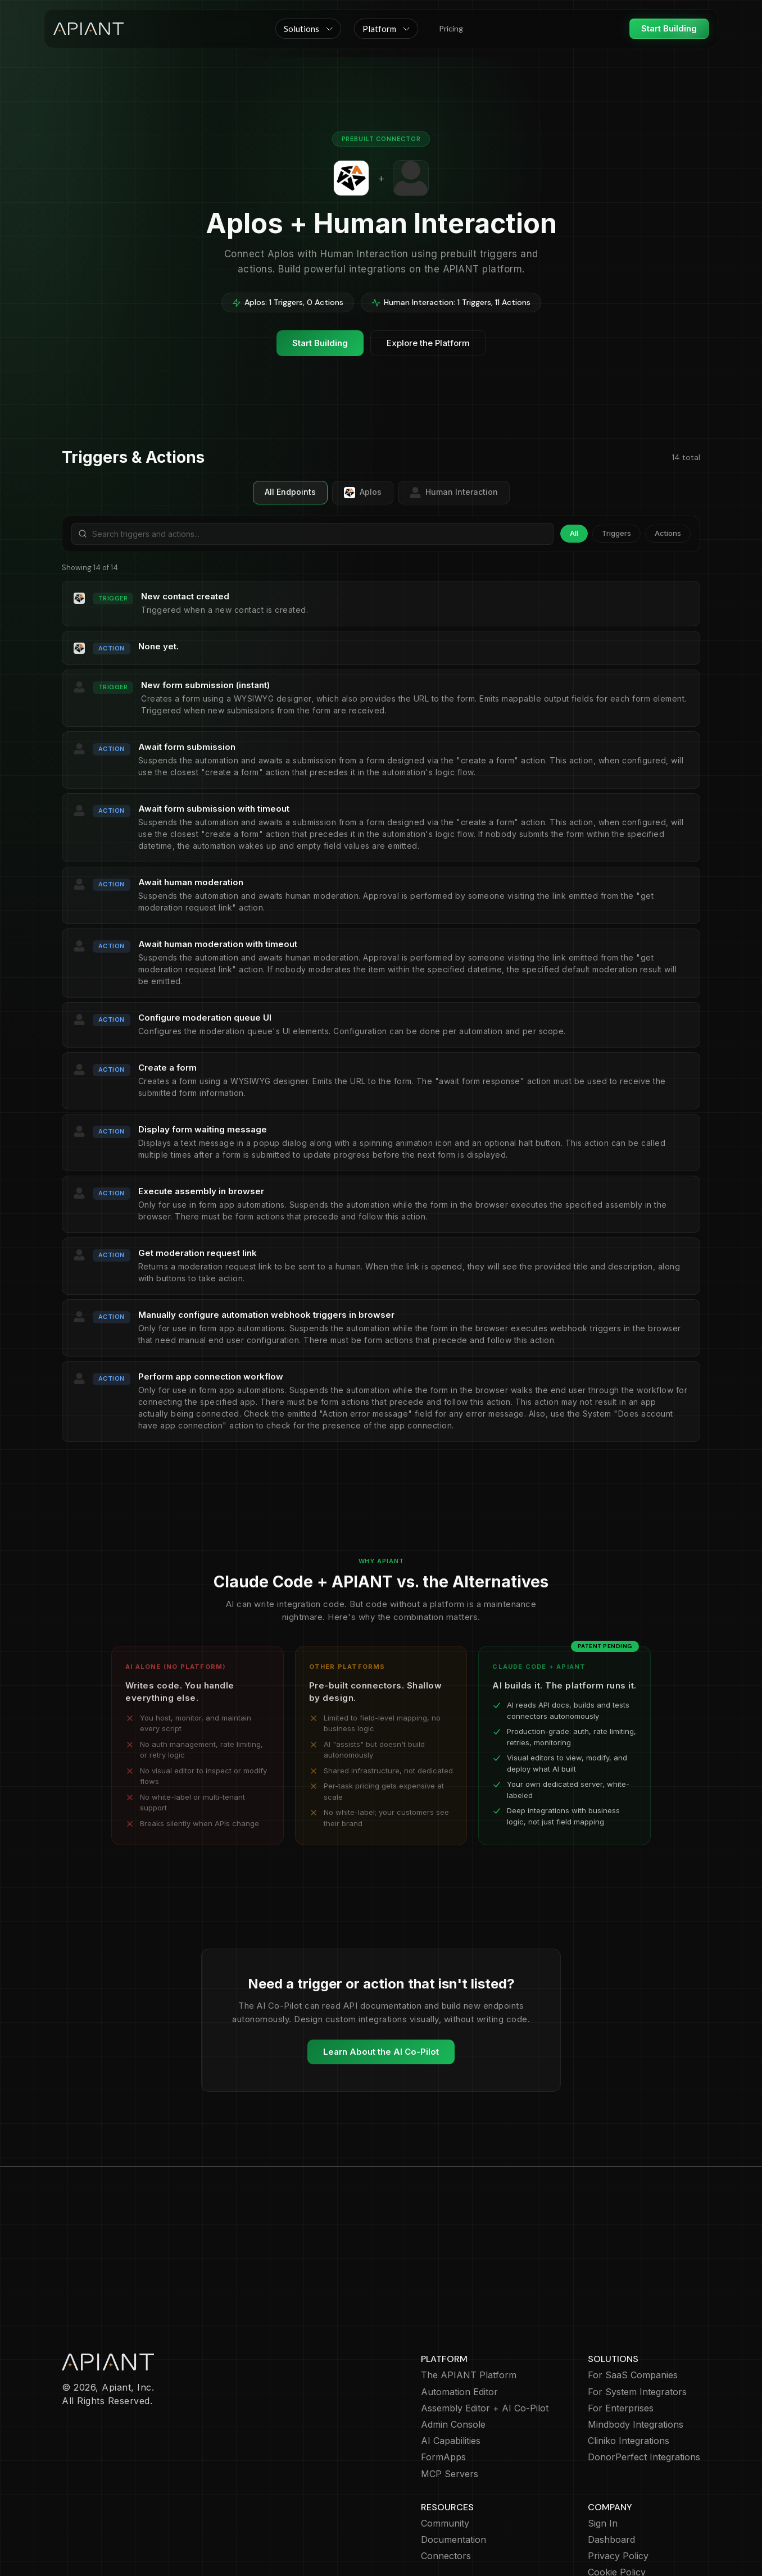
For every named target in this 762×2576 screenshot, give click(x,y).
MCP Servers (449, 2409)
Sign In (603, 2458)
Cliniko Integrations (628, 2375)
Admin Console (453, 2359)
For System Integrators (637, 2327)
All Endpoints (290, 492)
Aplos (363, 492)
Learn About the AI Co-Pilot (381, 2051)
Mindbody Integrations (635, 2359)
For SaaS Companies (633, 2310)
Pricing (451, 28)
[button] (308, 29)
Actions (668, 533)
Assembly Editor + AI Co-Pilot (484, 2343)
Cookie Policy (617, 2507)
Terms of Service (624, 2524)
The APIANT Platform (468, 2310)
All (574, 533)
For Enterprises (621, 2343)
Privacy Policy (618, 2491)
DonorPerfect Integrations (644, 2392)
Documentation (453, 2474)
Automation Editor (459, 2327)
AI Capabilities (450, 2375)
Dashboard (611, 2474)
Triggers (616, 533)
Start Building (669, 28)
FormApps (443, 2392)
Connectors (446, 2491)
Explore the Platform (428, 343)
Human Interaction (454, 492)
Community (445, 2458)
